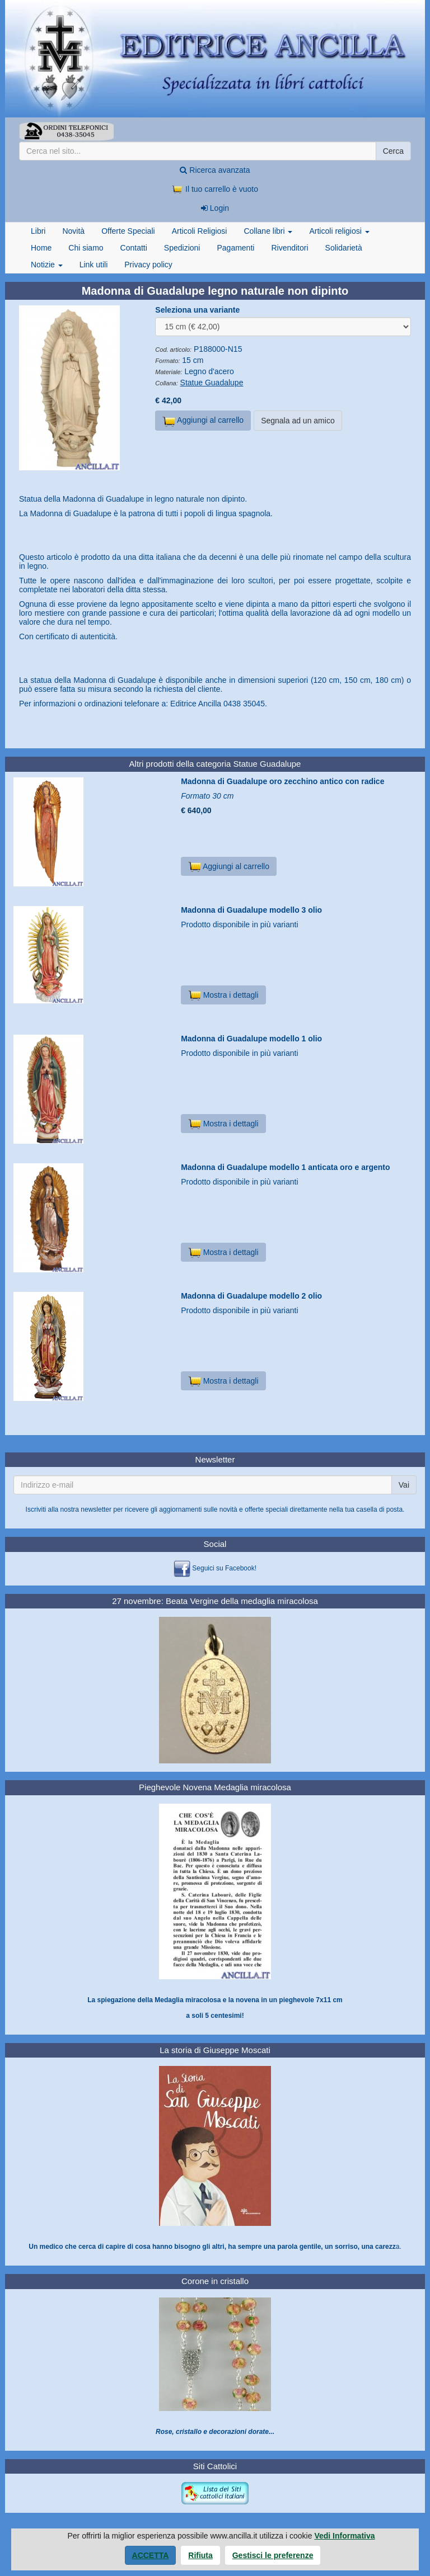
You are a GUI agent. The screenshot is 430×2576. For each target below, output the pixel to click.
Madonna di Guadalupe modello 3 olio (251, 909)
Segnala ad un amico (298, 420)
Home (41, 247)
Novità (73, 231)
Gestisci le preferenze (273, 2555)
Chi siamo (85, 247)
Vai (404, 1484)
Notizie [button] (47, 264)
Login (215, 208)
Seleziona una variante (197, 309)
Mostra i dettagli (223, 995)
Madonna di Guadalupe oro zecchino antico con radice (282, 781)
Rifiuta (200, 2555)
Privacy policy (148, 264)
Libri (38, 231)
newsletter (96, 1509)
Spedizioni (182, 247)
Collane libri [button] (268, 231)
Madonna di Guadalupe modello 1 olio (251, 1038)
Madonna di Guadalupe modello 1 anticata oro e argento (285, 1167)
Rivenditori (289, 247)
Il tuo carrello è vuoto (215, 189)
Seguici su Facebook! (224, 1568)
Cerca (393, 151)
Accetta (150, 2555)
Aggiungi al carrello (203, 421)
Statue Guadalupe (212, 382)
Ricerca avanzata (215, 170)
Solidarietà (343, 247)
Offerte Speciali (128, 231)
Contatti (133, 247)
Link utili (94, 264)
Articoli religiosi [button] (339, 231)
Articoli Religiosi (199, 231)
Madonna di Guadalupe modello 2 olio (251, 1295)
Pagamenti (235, 247)
